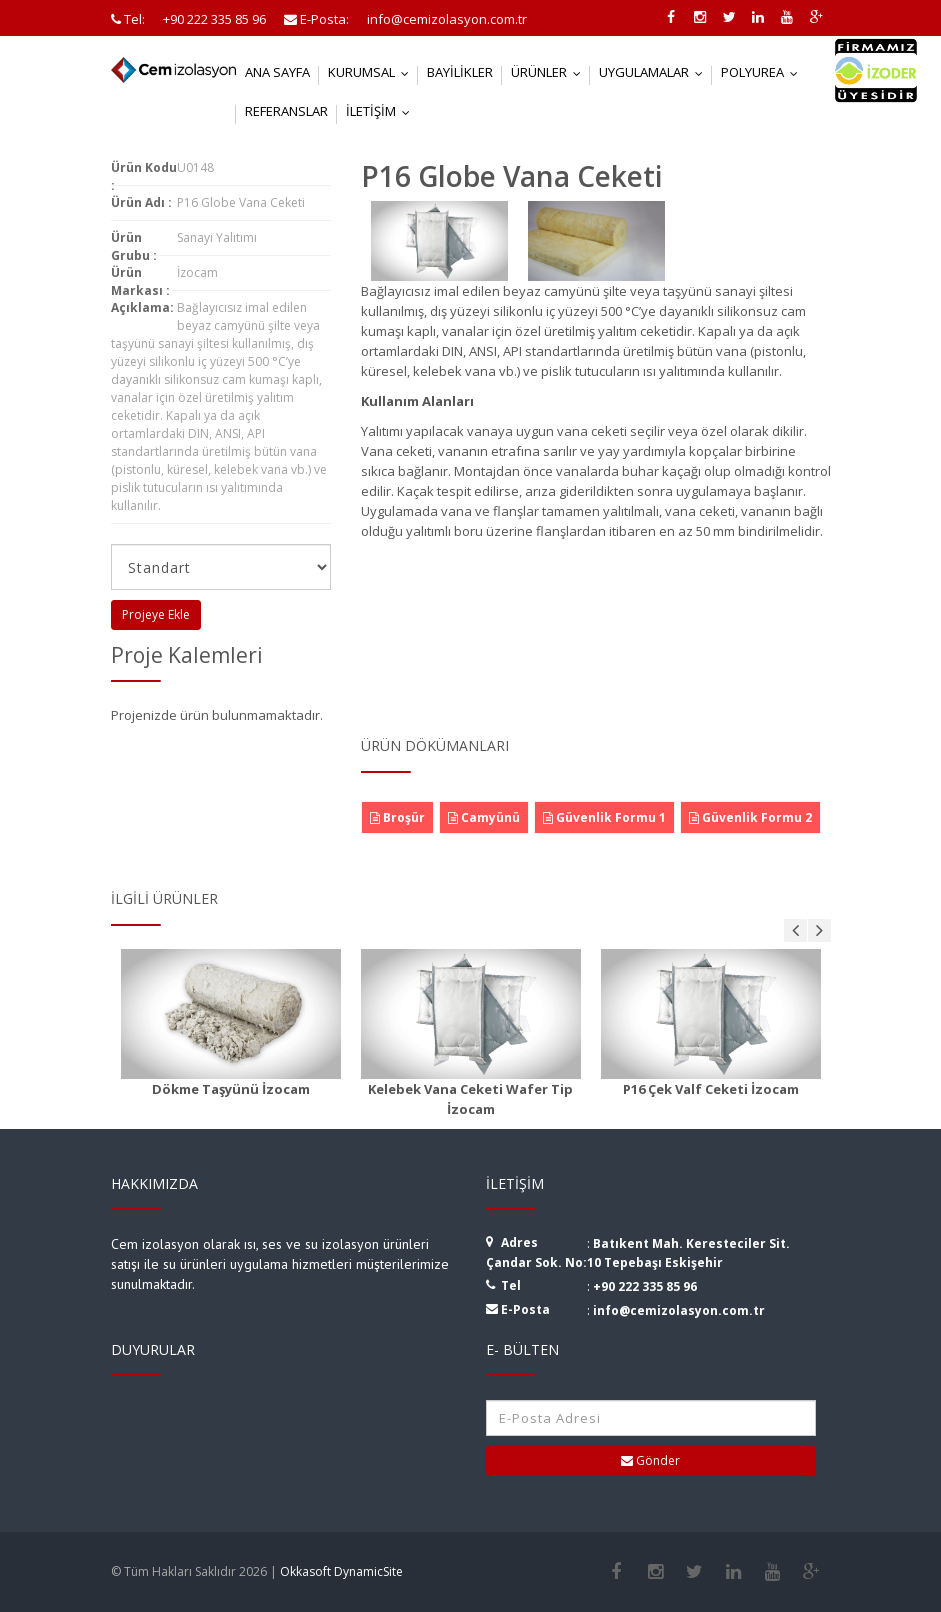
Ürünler (550, 72)
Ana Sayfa (277, 72)
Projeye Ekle (156, 614)
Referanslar (286, 111)
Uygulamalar (655, 72)
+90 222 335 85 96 (645, 1286)
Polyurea (764, 72)
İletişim (382, 111)
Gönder (650, 1460)
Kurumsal (373, 72)
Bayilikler (460, 72)
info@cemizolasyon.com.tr (679, 1310)
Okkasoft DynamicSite (341, 1571)
